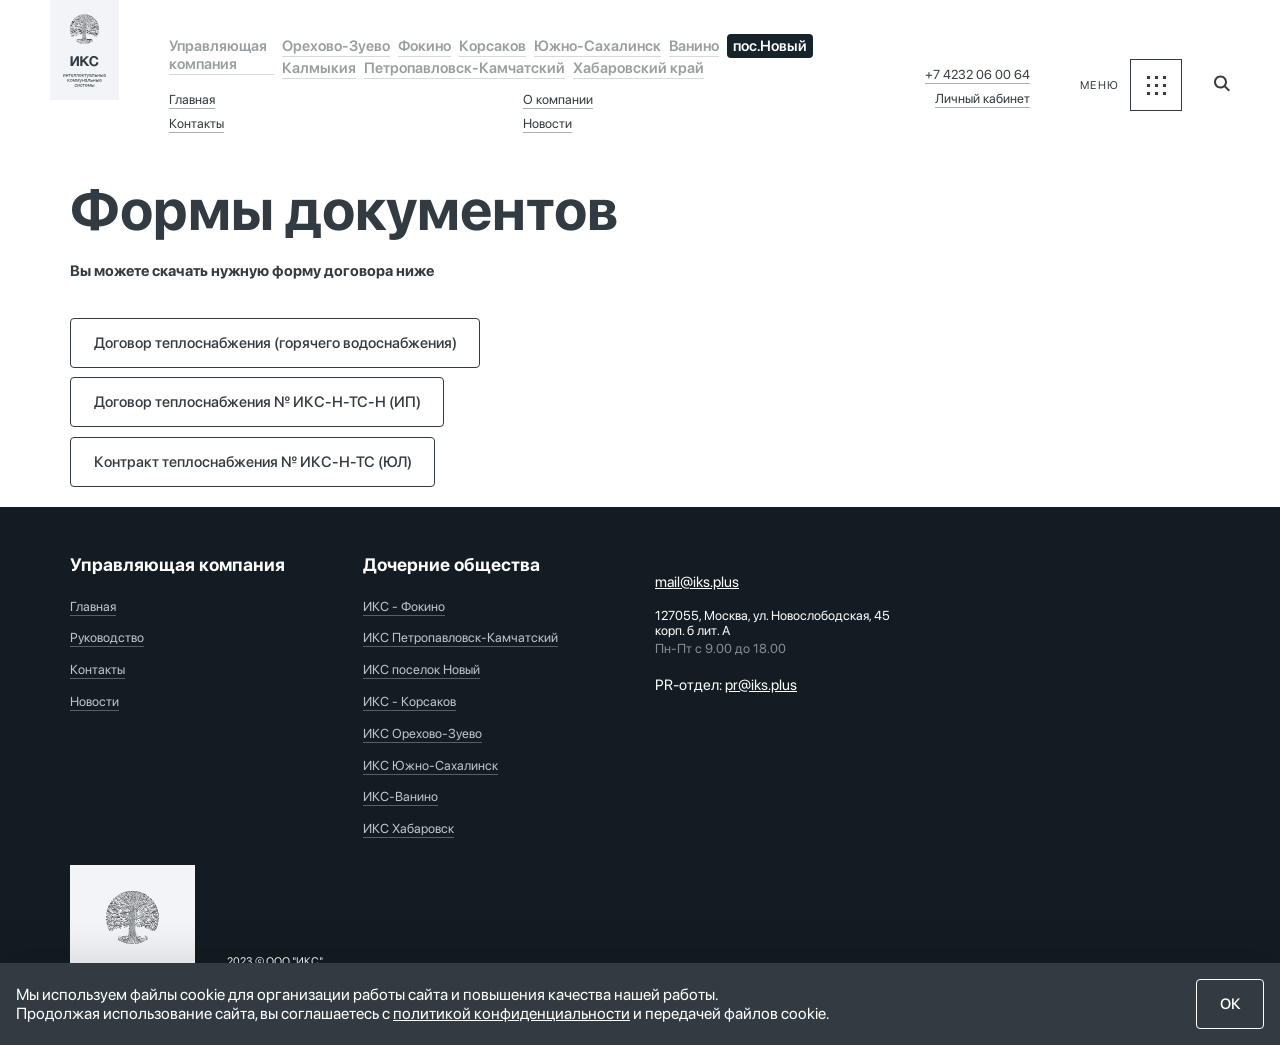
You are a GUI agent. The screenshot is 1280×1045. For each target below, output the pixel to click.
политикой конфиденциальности (511, 1013)
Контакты (196, 123)
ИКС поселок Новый (421, 669)
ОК (1230, 1004)
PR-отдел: (726, 685)
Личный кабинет (982, 98)
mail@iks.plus (697, 582)
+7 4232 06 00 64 (977, 74)
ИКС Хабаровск (408, 828)
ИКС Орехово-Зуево (422, 733)
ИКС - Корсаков (409, 701)
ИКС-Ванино (400, 796)
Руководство (107, 637)
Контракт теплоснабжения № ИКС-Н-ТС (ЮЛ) (253, 462)
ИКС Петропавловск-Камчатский (460, 637)
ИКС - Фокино (404, 606)
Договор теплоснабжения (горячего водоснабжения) (275, 343)
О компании (558, 99)
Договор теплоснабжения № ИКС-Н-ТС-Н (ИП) (257, 402)
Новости (547, 123)
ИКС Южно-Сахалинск (430, 765)
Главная (192, 99)
